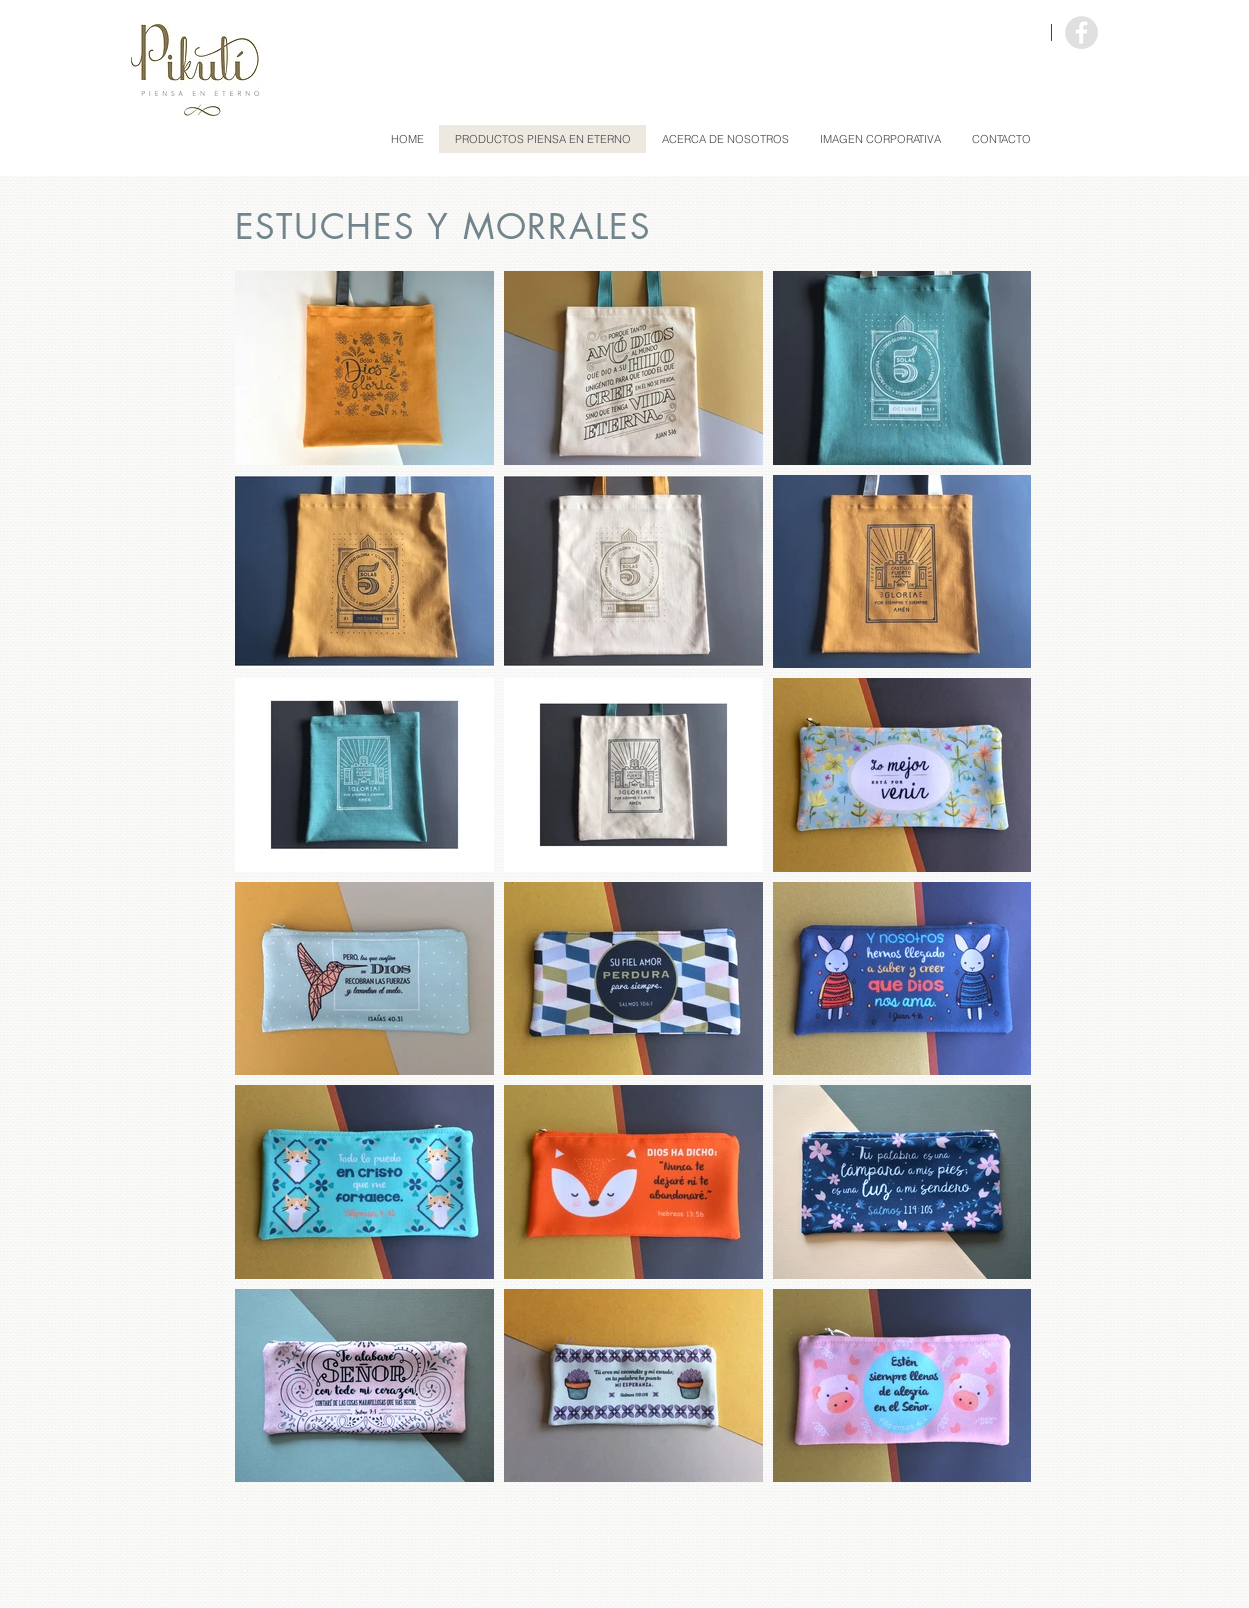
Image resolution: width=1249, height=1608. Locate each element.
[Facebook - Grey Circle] (1081, 32)
